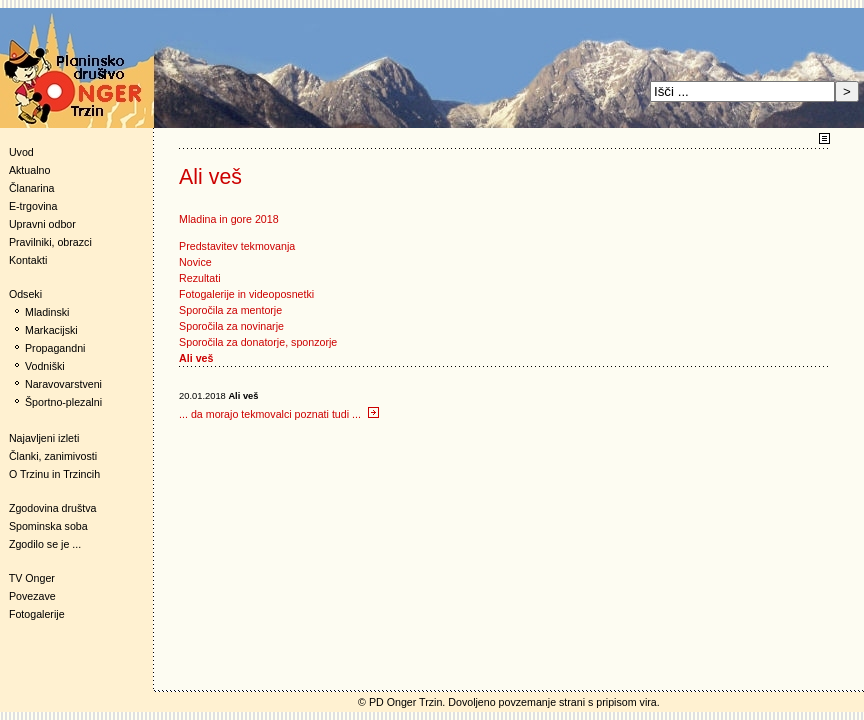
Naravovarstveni (63, 384)
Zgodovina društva (48, 508)
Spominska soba (48, 526)
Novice (195, 262)
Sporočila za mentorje (230, 310)
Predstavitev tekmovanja (237, 246)
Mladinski (47, 312)
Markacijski (51, 330)
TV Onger (27, 578)
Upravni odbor (42, 224)
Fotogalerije (37, 614)
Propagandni (55, 348)
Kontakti (28, 260)
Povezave (32, 596)
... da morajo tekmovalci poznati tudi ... (279, 414)
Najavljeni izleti (44, 438)
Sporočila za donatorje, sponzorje (258, 342)
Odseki (21, 294)
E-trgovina (33, 206)
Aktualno (29, 170)
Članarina (32, 188)
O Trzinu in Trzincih (54, 474)
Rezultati (199, 278)
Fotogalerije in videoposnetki (246, 294)
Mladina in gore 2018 (229, 219)
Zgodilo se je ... (45, 544)
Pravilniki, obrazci (50, 242)
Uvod (21, 152)
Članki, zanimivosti (53, 456)
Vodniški (45, 366)
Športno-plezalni (63, 402)
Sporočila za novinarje (231, 326)
